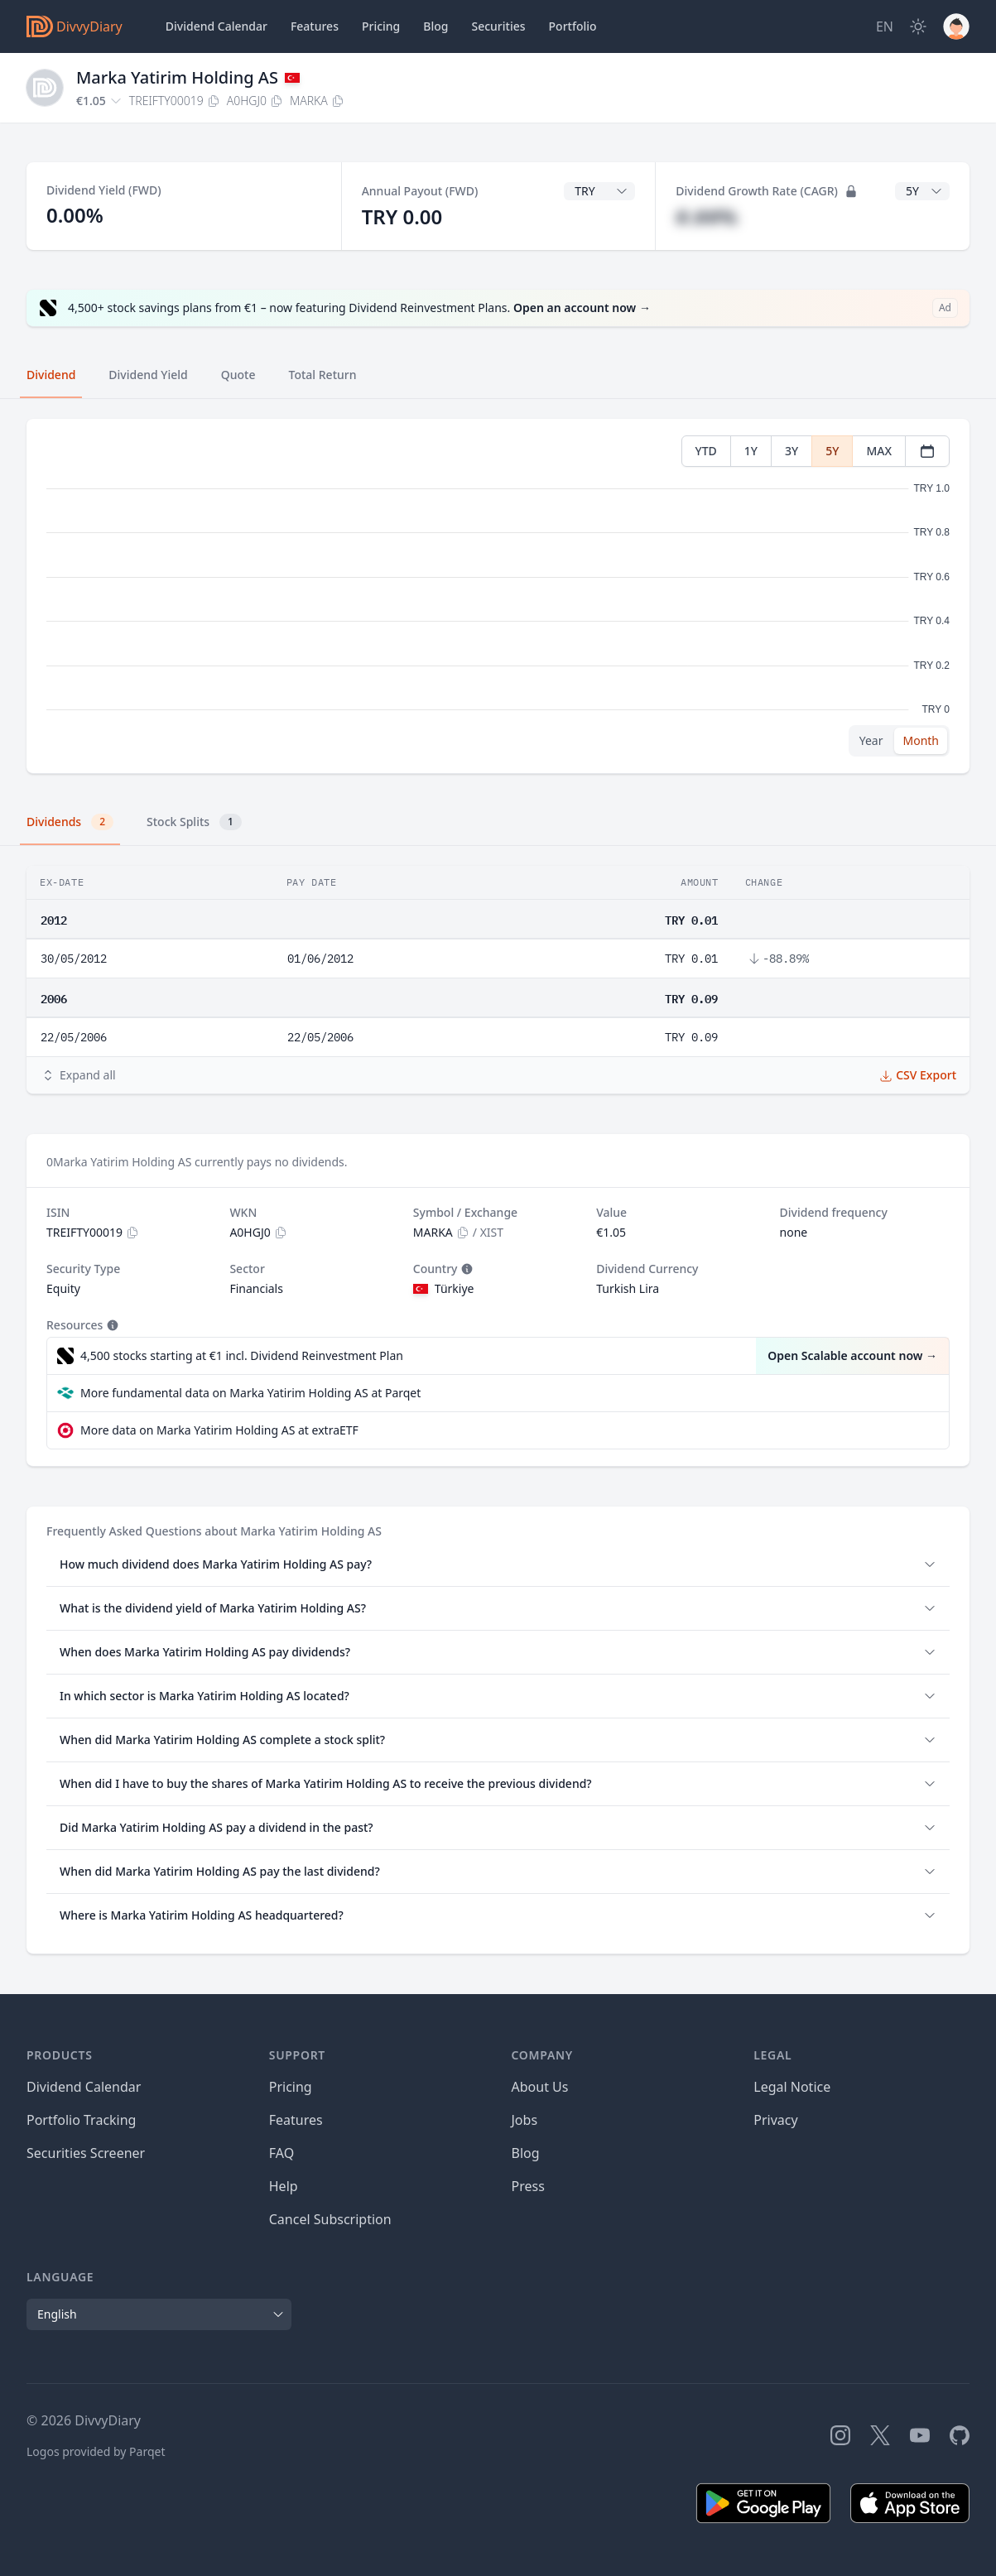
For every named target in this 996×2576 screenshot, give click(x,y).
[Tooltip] (465, 1269)
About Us (540, 2087)
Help (283, 2186)
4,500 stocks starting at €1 (241, 1356)
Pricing (381, 26)
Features (315, 26)
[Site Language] (884, 26)
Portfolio (573, 26)
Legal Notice (791, 2087)
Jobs (525, 2120)
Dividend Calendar (216, 26)
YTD (706, 451)
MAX (879, 451)
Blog (526, 2153)
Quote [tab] (238, 374)
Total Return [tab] (323, 374)
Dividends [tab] (69, 822)
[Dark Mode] (918, 26)
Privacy (775, 2120)
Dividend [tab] (50, 374)
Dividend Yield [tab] (147, 374)
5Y (832, 451)
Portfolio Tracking (81, 2120)
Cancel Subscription (330, 2219)
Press (528, 2186)
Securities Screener (85, 2153)
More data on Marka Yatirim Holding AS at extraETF (219, 1430)
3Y (791, 451)
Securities (498, 26)
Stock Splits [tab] (194, 822)
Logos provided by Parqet (96, 2451)
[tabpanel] (498, 596)
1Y (751, 451)
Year (871, 740)
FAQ (281, 2153)
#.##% (706, 216)
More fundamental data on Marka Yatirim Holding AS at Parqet (250, 1393)
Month (920, 740)
